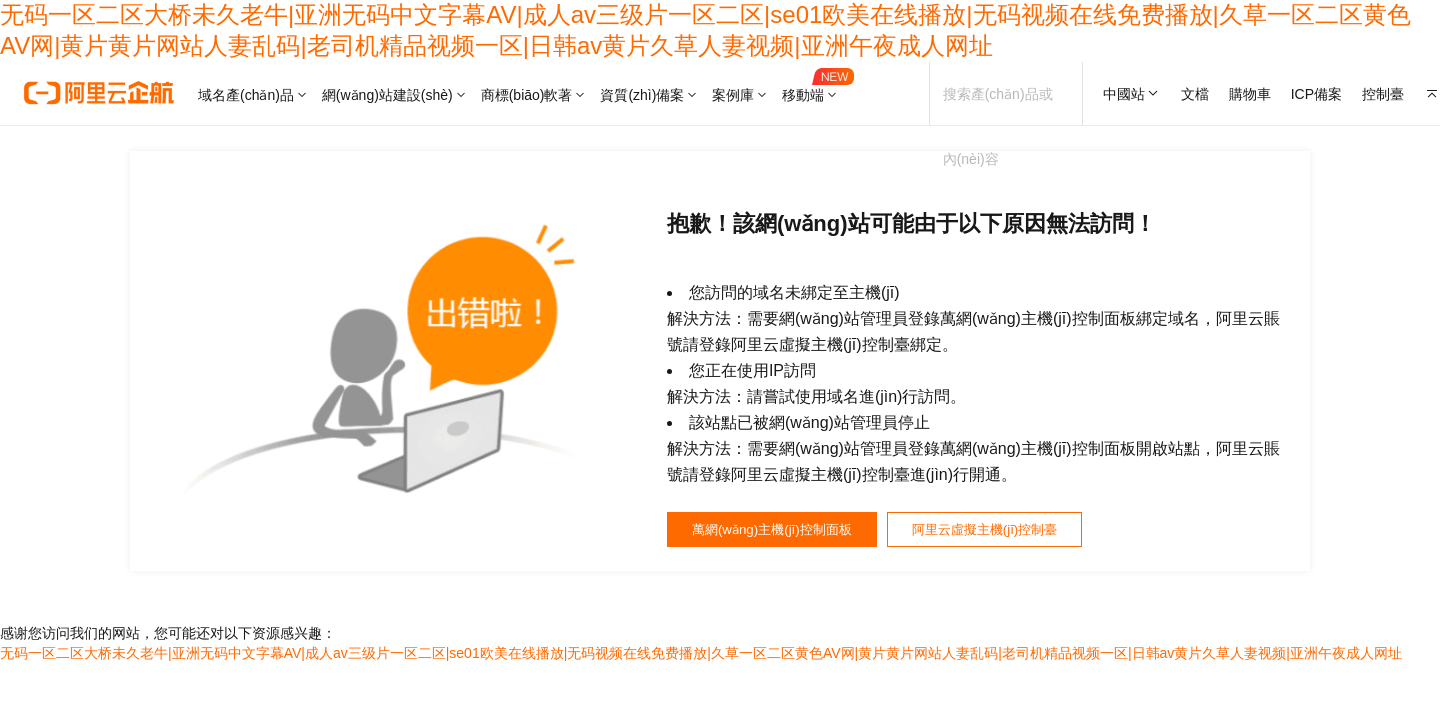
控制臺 (1383, 94)
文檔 (1195, 94)
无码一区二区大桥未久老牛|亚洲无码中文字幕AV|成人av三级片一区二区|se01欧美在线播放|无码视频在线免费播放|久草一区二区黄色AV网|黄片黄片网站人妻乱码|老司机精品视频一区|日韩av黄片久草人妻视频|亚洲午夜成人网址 (701, 660)
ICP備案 (1316, 94)
